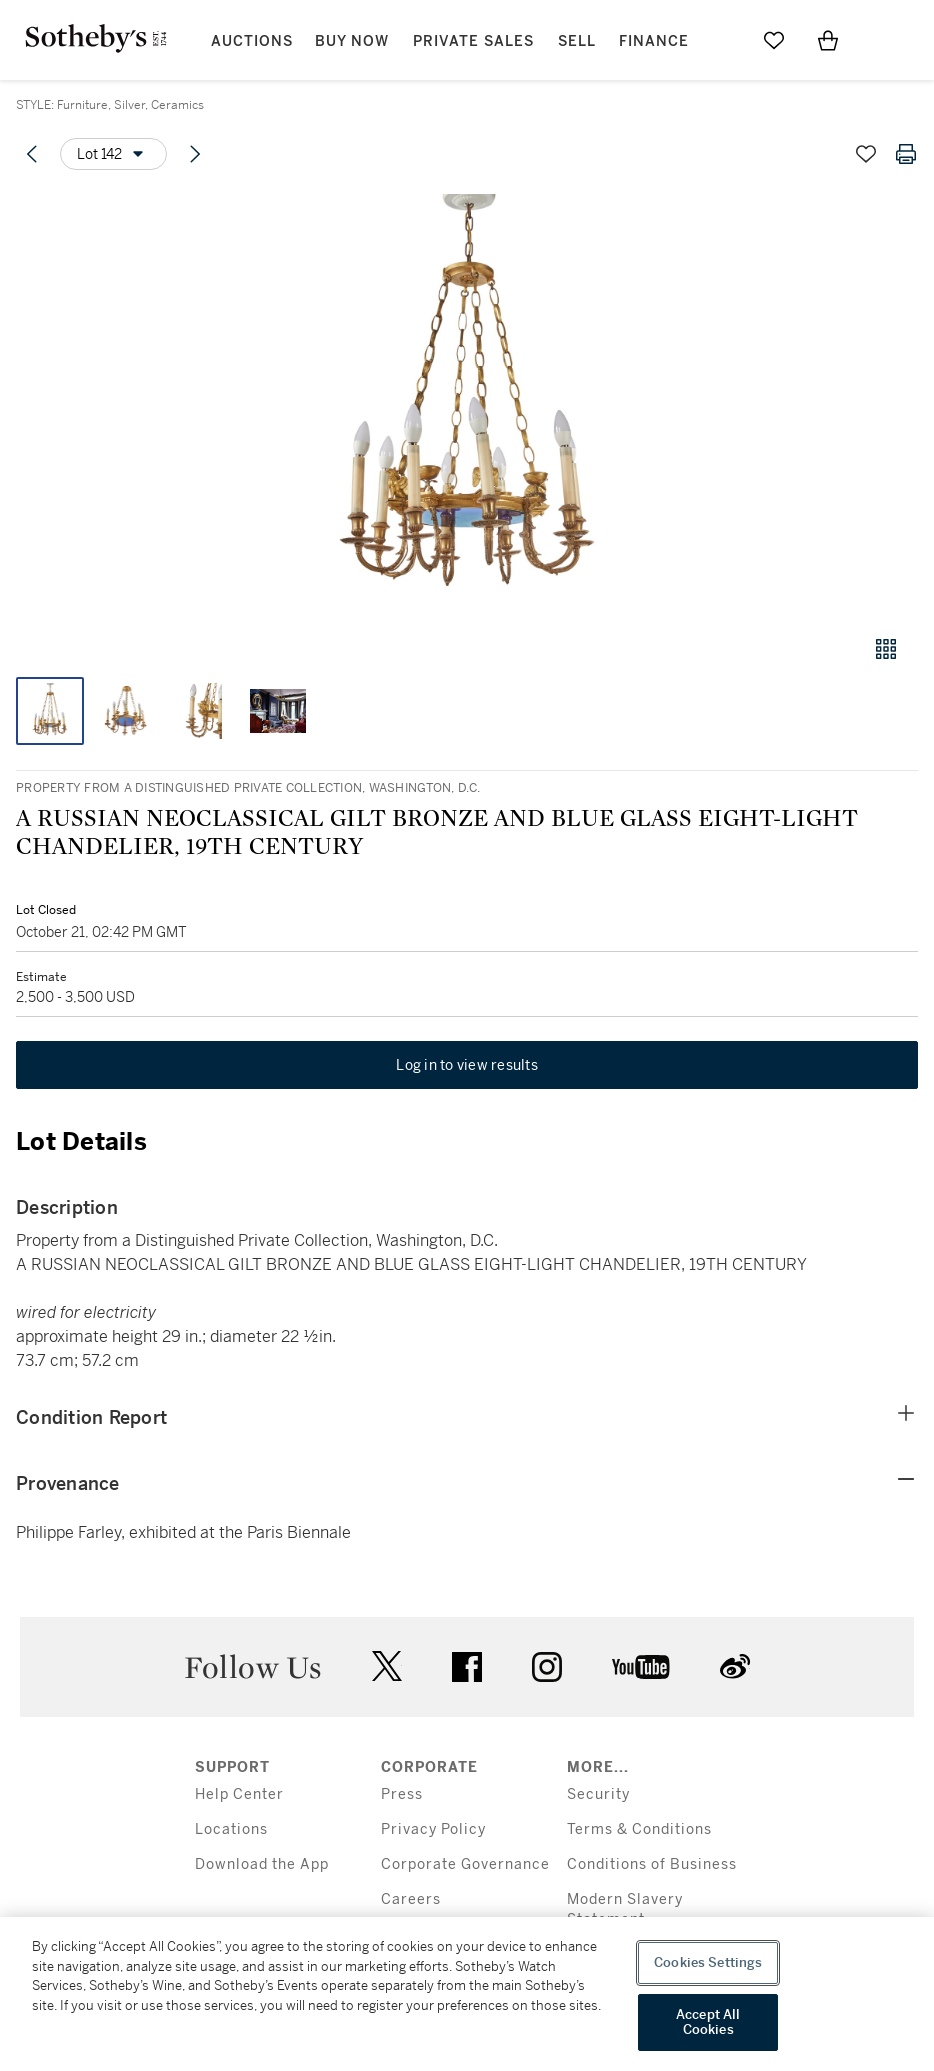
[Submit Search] (720, 40)
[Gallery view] (886, 649)
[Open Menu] (882, 41)
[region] (467, 1994)
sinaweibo (735, 1666)
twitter (387, 1666)
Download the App (262, 1864)
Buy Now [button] (352, 41)
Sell (577, 41)
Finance (654, 41)
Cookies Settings (708, 1962)
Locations (231, 1829)
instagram (547, 1667)
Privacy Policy (433, 1829)
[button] (467, 403)
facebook (467, 1667)
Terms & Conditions (639, 1829)
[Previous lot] (32, 154)
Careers (411, 1899)
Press (402, 1794)
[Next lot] (195, 154)
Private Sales (473, 41)
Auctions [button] (252, 41)
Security (598, 1794)
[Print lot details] (906, 154)
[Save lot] (866, 154)
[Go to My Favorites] (774, 40)
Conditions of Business (652, 1864)
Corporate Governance (465, 1864)
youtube (641, 1667)
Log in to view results (467, 1065)
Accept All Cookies (708, 2022)
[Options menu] (113, 154)
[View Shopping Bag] (828, 40)
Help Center (239, 1794)
